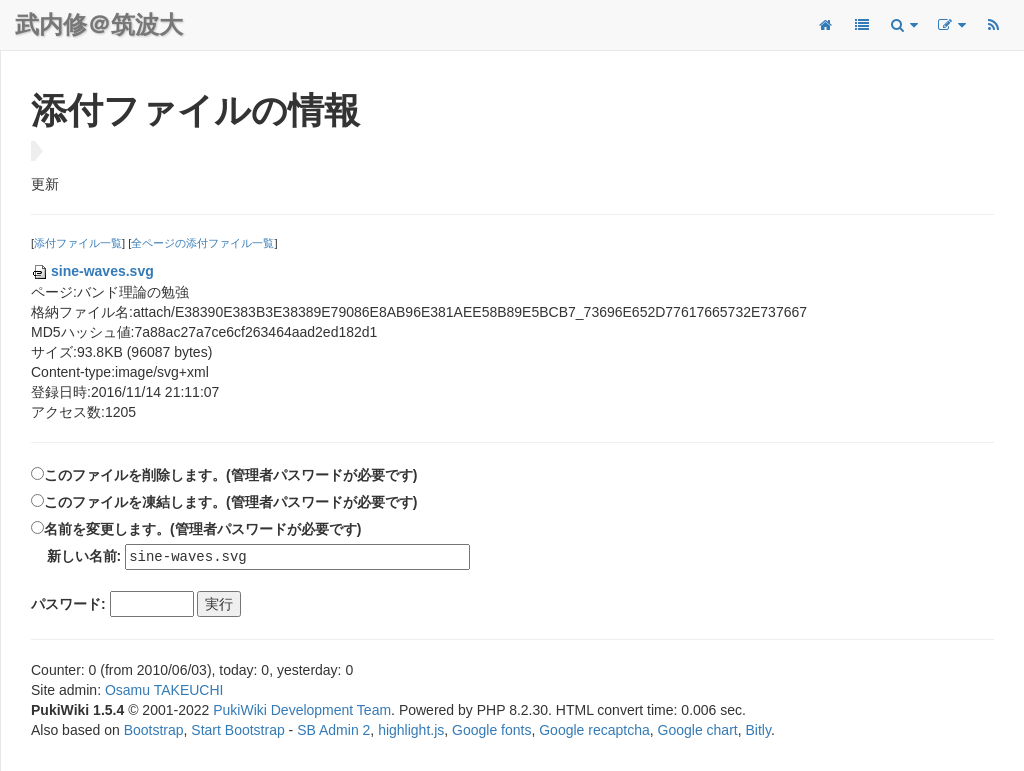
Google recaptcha (594, 731)
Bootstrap (154, 731)
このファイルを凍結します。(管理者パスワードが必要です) (230, 502)
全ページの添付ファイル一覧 (202, 243)
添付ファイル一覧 (78, 243)
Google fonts (491, 731)
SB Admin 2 (333, 731)
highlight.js (411, 731)
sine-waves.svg (92, 271)
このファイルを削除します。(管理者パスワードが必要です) (230, 475)
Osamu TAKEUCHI (164, 691)
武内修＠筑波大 (99, 24)
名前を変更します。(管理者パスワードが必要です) (202, 529)
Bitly (758, 731)
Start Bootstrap (237, 731)
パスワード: (68, 605)
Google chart (698, 731)
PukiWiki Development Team (302, 711)
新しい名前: (84, 557)
